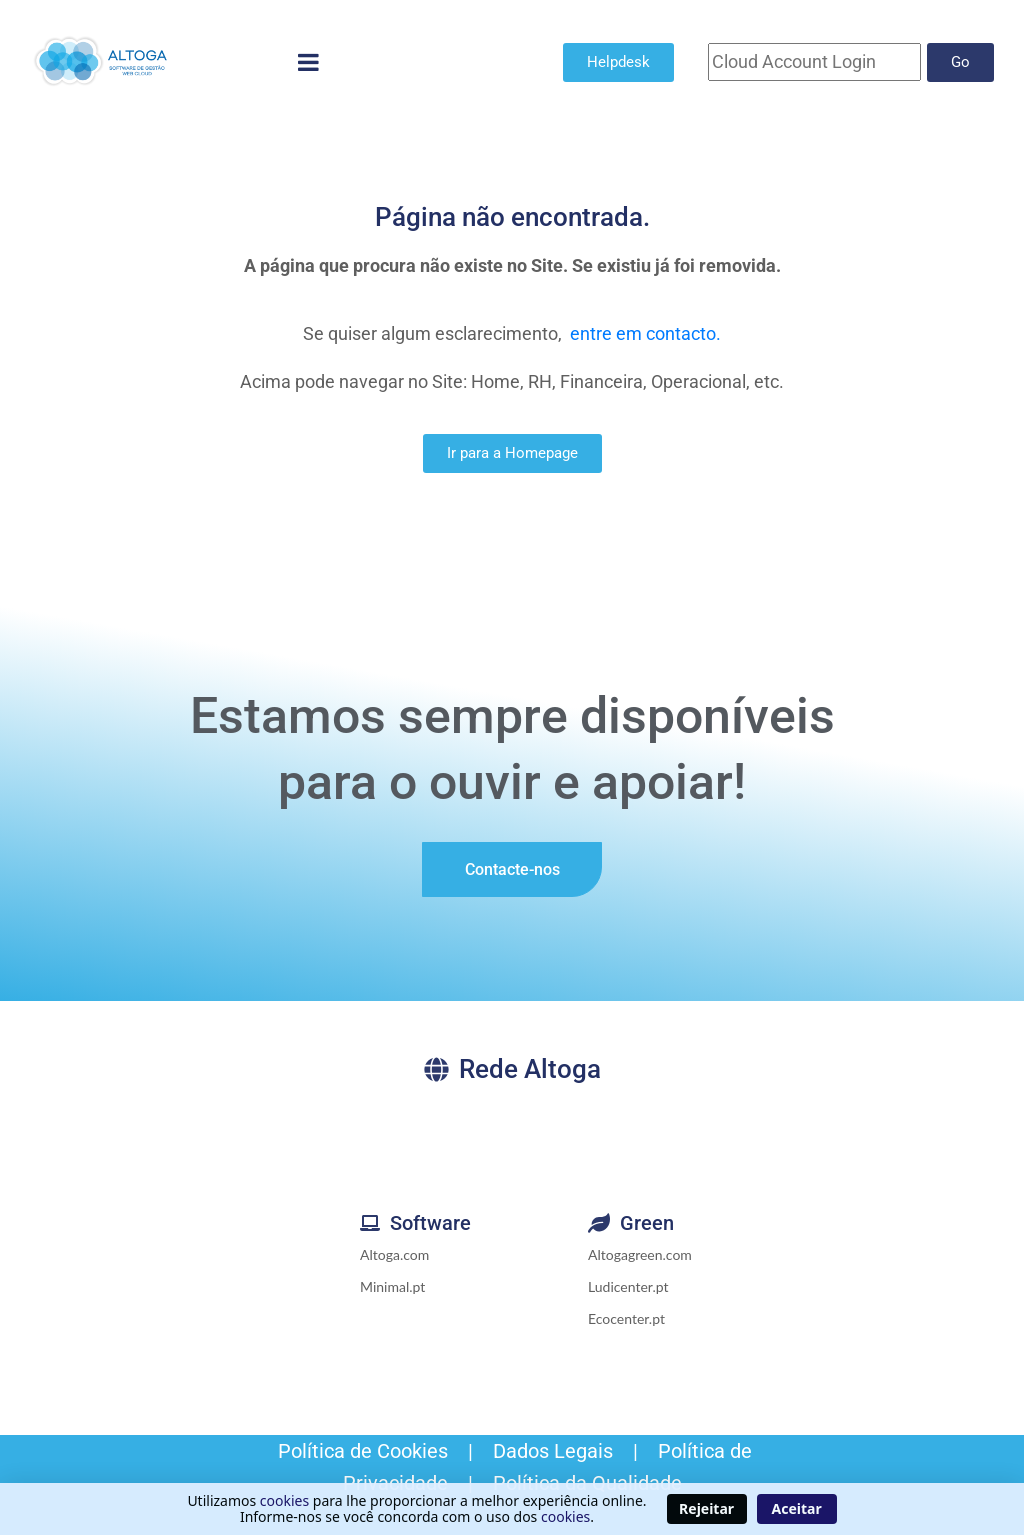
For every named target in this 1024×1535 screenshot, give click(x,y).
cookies (284, 1500)
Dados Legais (553, 1451)
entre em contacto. (645, 333)
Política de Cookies (360, 1451)
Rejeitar (706, 1508)
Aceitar (797, 1508)
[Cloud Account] (814, 62)
